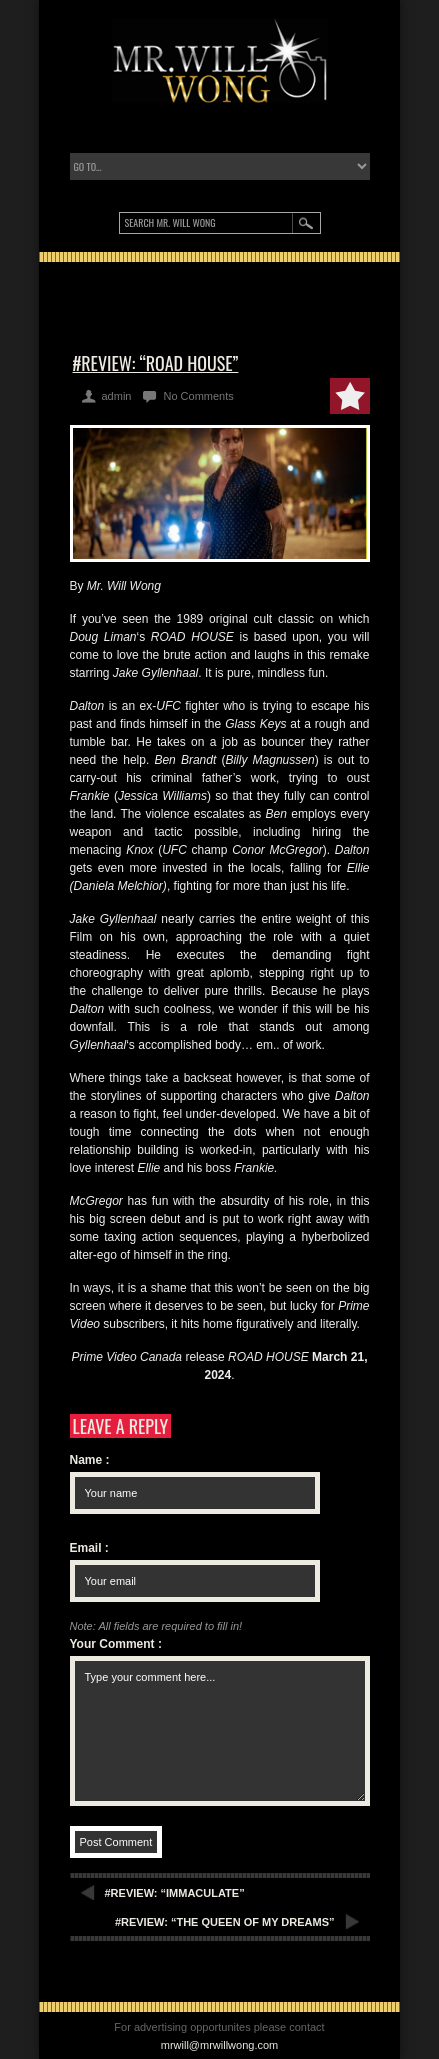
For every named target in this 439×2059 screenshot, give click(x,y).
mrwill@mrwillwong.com (220, 2045)
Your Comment (116, 1644)
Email (89, 1548)
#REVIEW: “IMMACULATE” (175, 1893)
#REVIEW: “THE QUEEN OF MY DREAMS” (225, 1922)
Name (90, 1460)
